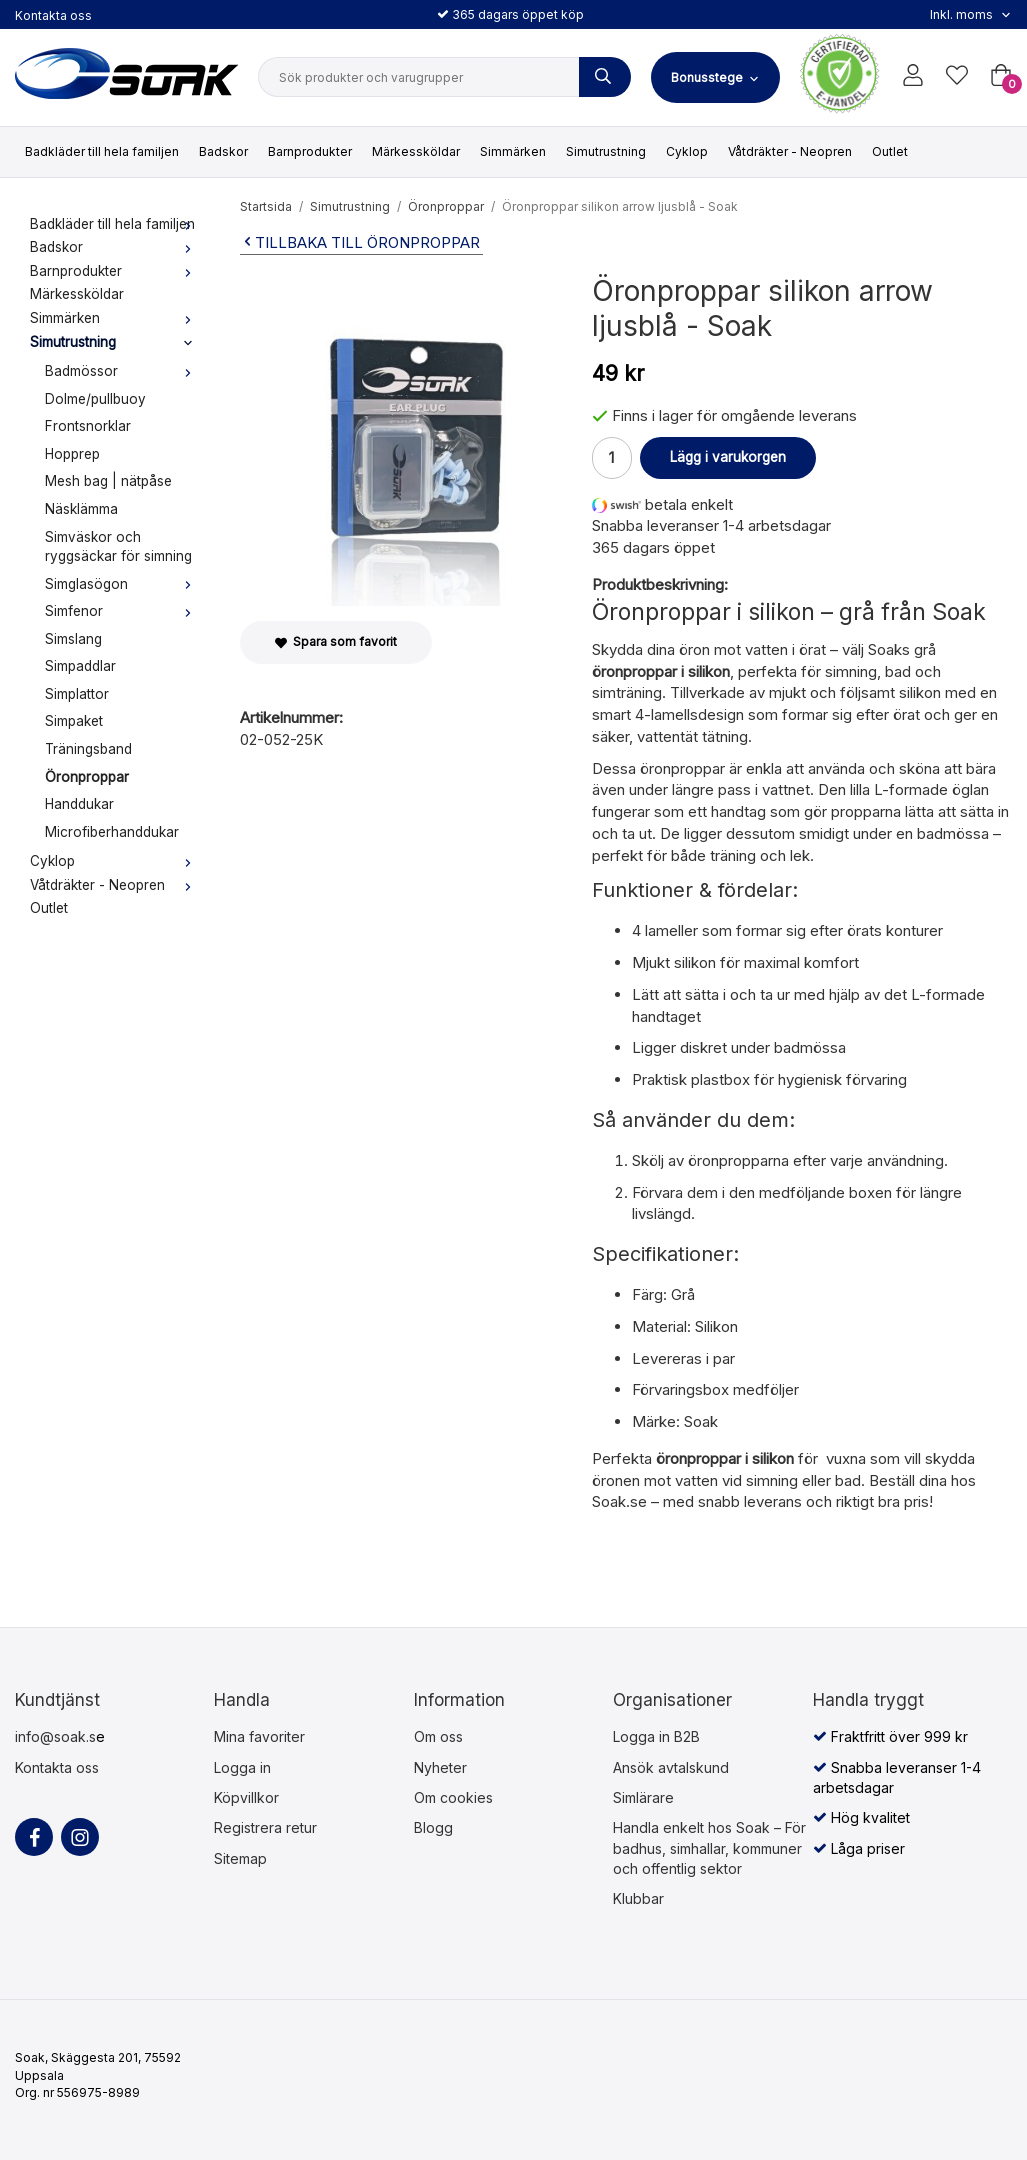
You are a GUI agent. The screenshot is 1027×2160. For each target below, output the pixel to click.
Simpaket (74, 721)
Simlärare (643, 1797)
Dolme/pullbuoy (95, 399)
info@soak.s (55, 1736)
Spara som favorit (336, 641)
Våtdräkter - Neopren (790, 151)
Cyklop (687, 151)
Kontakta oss (53, 15)
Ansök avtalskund (671, 1767)
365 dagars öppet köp (510, 14)
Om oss (438, 1736)
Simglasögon (122, 584)
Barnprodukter (310, 151)
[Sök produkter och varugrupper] (605, 77)
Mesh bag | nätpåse (108, 481)
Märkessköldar (416, 151)
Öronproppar (87, 777)
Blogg (433, 1827)
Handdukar (79, 804)
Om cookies (453, 1797)
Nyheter (440, 1767)
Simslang (73, 639)
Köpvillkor (246, 1797)
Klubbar (638, 1898)
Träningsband (88, 749)
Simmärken (513, 151)
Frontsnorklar (88, 426)
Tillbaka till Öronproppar (360, 242)
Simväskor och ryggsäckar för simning (118, 547)
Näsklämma (81, 509)
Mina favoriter (259, 1736)
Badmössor (122, 371)
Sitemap (240, 1858)
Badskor (223, 151)
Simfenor (122, 611)
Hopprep (72, 454)
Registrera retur (265, 1827)
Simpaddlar (80, 666)
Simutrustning (606, 151)
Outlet (890, 151)
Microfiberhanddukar (112, 832)
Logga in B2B (656, 1736)
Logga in (242, 1767)
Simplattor (77, 694)
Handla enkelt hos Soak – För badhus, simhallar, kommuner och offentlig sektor (709, 1848)
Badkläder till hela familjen (102, 151)
